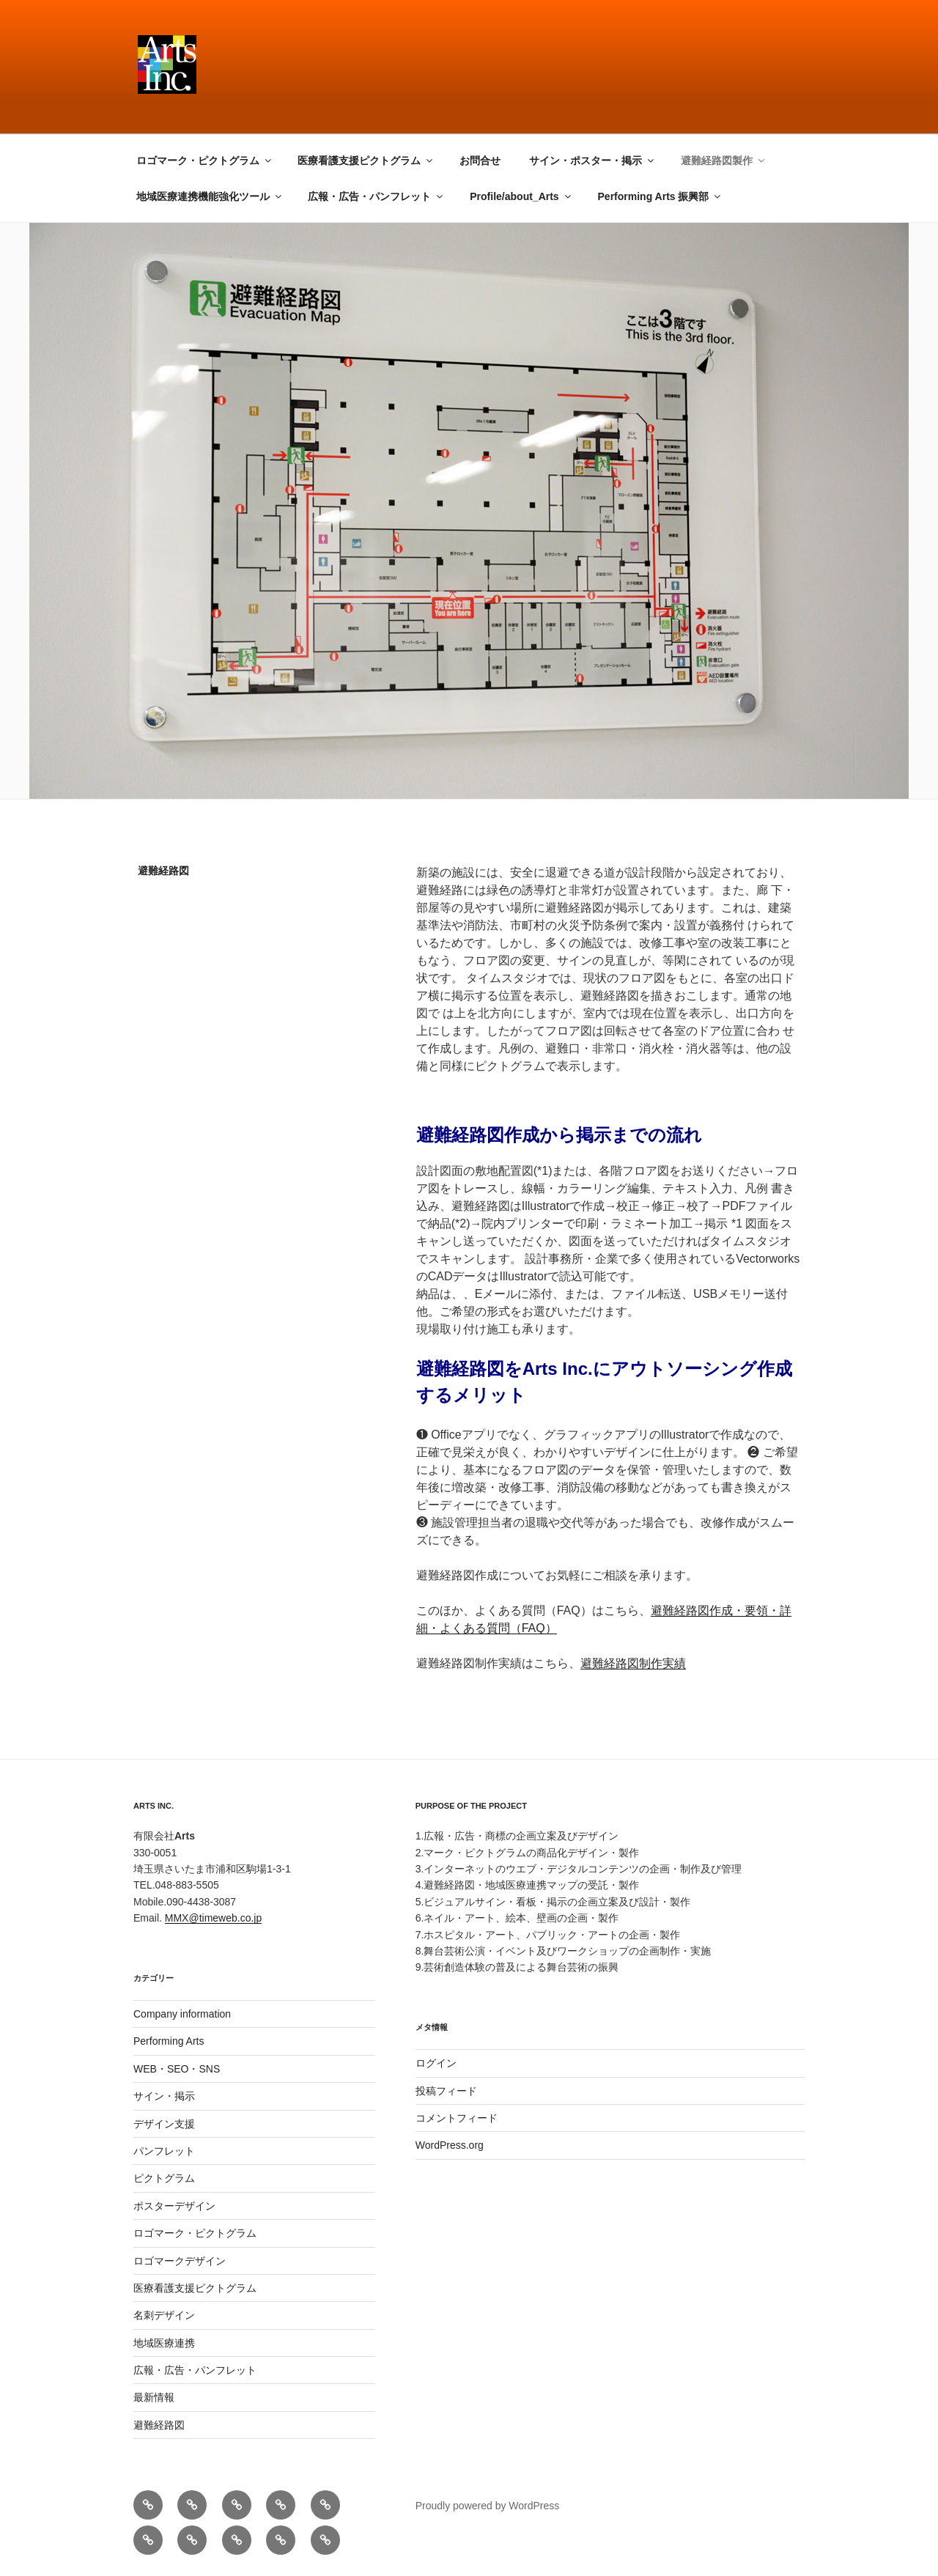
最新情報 (153, 2397)
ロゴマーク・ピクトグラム (204, 160)
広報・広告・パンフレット (376, 196)
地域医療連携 (164, 2343)
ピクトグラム (164, 2178)
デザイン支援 (164, 2124)
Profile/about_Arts (521, 196)
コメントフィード (457, 2118)
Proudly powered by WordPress (488, 2506)
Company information (182, 2014)
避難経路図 (159, 2425)
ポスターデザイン (174, 2206)
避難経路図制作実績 (633, 1663)
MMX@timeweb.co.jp (213, 1918)
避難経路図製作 (724, 160)
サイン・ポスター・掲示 (592, 160)
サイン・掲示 (164, 2096)
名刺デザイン (164, 2315)
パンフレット (164, 2151)
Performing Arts (168, 2041)
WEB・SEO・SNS (176, 2069)
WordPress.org (450, 2145)
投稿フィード (446, 2091)
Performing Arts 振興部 (660, 196)
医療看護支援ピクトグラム (366, 160)
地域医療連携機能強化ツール (210, 196)
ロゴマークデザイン (179, 2261)
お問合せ (480, 160)
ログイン (436, 2063)
